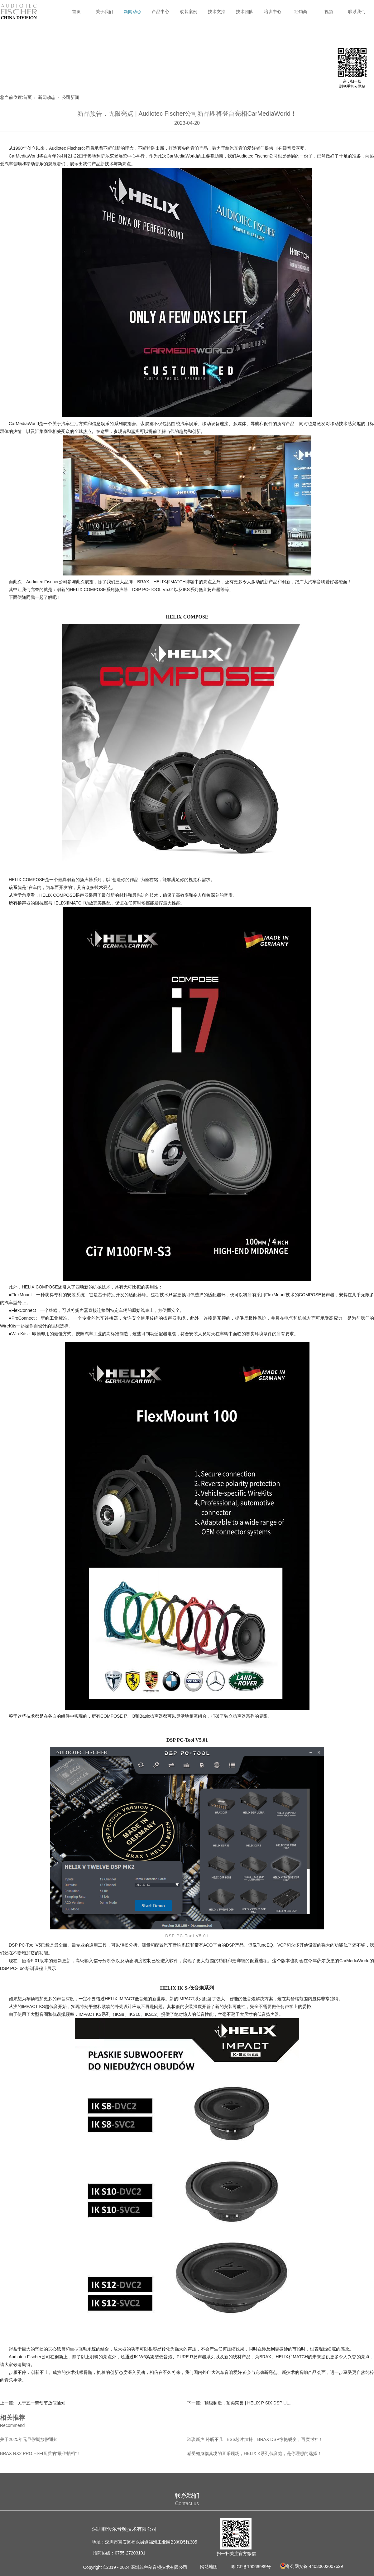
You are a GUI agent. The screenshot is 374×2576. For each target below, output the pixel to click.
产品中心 (160, 11)
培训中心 (272, 11)
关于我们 (104, 11)
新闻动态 (132, 11)
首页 (76, 11)
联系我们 (357, 11)
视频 (328, 11)
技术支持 (216, 11)
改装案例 (188, 11)
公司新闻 (70, 97)
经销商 (300, 11)
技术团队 (244, 11)
